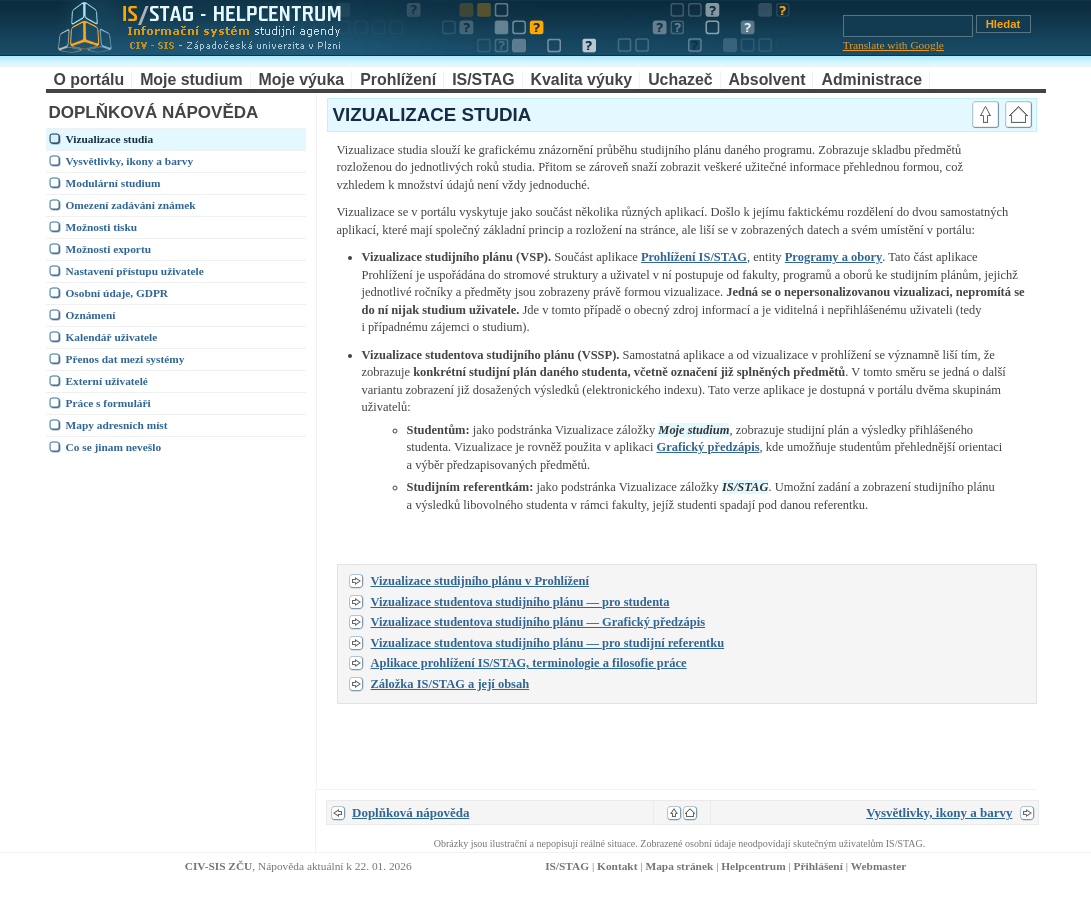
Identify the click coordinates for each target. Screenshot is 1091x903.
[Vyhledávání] (908, 26)
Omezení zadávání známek (131, 205)
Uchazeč (680, 79)
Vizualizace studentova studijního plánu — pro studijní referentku (548, 643)
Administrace (871, 79)
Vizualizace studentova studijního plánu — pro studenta (520, 602)
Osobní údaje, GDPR (117, 293)
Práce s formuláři (108, 403)
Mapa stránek (679, 866)
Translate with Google (893, 45)
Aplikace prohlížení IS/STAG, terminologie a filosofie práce (529, 663)
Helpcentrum (753, 866)
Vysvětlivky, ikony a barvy (130, 161)
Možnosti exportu (109, 249)
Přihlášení (818, 866)
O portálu (89, 79)
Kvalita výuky (582, 79)
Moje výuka (302, 79)
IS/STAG (483, 79)
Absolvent (767, 79)
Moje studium (191, 79)
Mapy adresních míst (117, 425)
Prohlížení (398, 79)
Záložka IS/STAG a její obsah (450, 684)
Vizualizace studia (110, 139)
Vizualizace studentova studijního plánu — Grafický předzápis (538, 622)
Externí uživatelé (107, 381)
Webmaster (879, 866)
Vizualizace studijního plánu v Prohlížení (480, 581)
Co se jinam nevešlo (114, 447)
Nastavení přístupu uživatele (135, 271)
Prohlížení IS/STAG (694, 257)
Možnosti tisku (102, 227)
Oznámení (91, 315)
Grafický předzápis (708, 447)
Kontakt (617, 866)
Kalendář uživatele (112, 337)
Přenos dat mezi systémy (125, 359)
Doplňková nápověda (410, 812)
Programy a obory (834, 257)
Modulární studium (113, 183)
